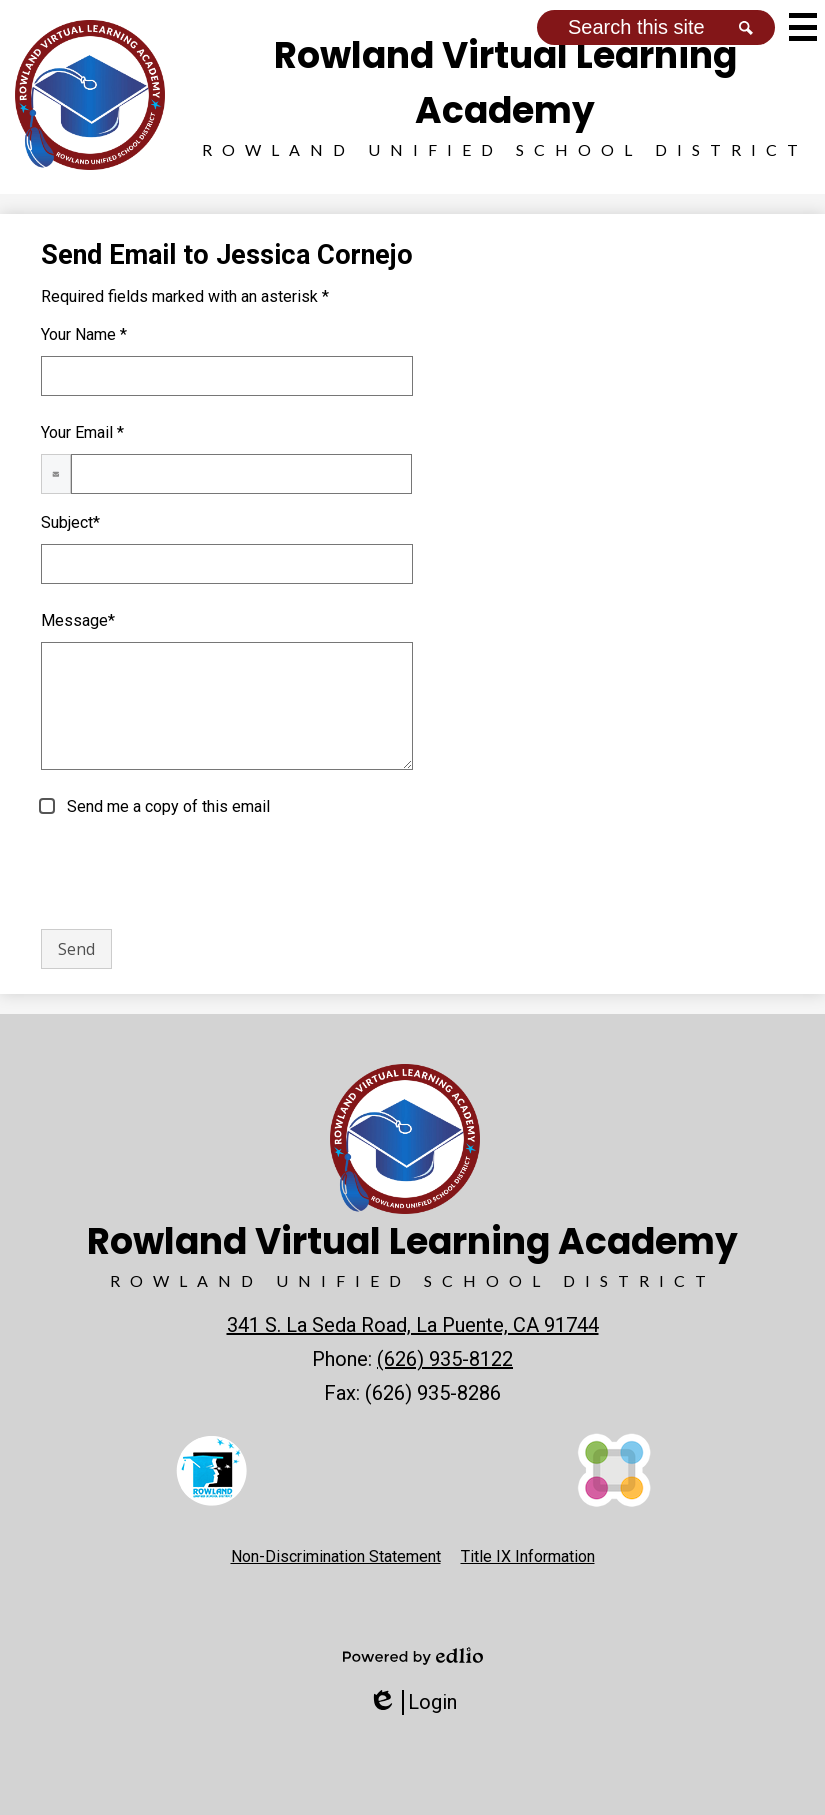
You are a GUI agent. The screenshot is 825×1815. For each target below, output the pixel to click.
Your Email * (82, 432)
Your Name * (84, 334)
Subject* (70, 522)
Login (412, 1702)
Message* (78, 620)
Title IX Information (528, 1556)
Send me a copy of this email (166, 806)
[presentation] (193, 874)
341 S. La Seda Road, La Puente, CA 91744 (413, 1325)
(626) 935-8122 (445, 1359)
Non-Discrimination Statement (336, 1556)
